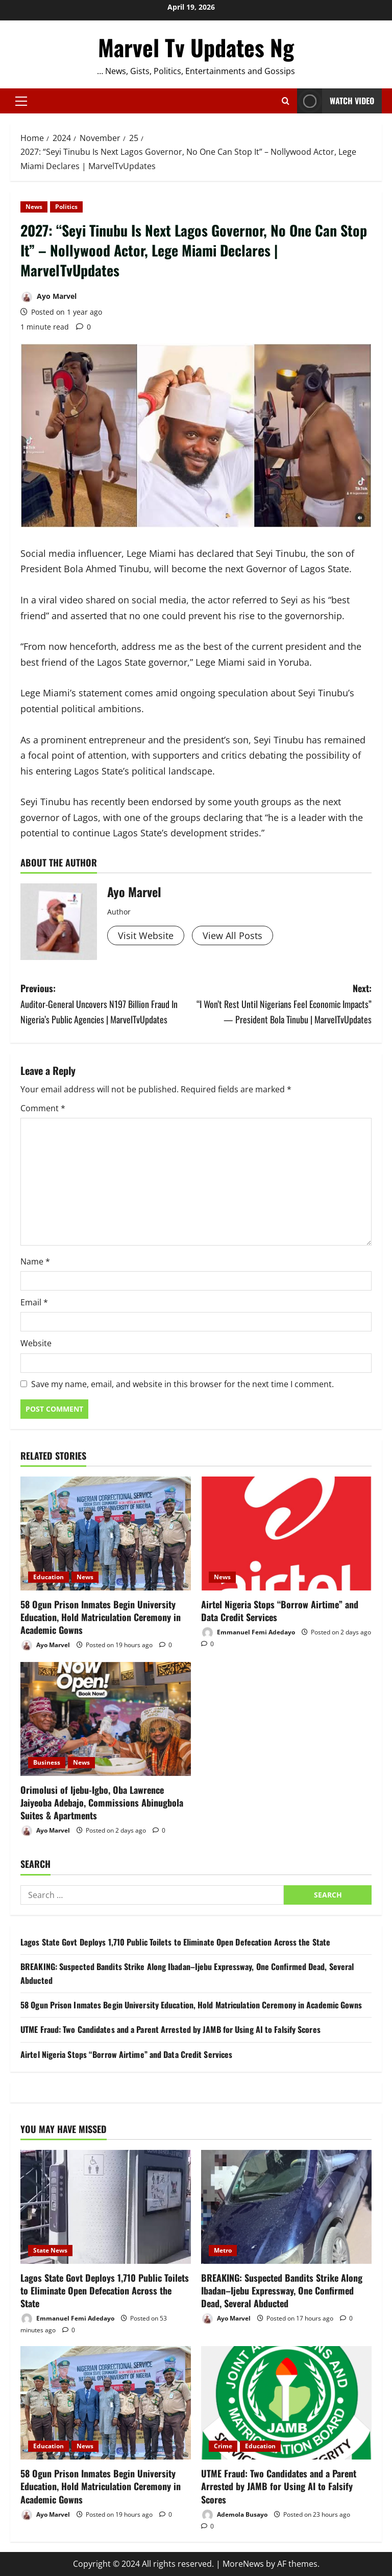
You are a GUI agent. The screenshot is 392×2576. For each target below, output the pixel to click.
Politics (66, 206)
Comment (42, 1108)
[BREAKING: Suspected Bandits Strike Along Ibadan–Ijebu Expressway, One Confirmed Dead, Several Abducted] (286, 2207)
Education (48, 1577)
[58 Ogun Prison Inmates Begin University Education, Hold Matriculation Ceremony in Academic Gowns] (105, 1533)
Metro (223, 2250)
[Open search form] (285, 101)
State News (50, 2250)
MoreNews (243, 2563)
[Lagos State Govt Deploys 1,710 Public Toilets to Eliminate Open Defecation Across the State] (105, 2207)
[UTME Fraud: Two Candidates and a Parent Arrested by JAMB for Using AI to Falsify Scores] (286, 2403)
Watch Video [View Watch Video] (335, 100)
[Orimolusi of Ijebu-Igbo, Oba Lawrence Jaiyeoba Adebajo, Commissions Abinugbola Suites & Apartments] (105, 1719)
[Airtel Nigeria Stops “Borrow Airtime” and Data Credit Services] (286, 1533)
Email (34, 1302)
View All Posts (232, 935)
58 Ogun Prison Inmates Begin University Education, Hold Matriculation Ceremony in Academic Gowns (100, 1617)
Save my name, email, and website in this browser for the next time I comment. (182, 1384)
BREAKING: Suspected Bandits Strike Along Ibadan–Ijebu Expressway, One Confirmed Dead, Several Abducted (281, 2290)
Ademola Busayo (234, 2515)
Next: (284, 1004)
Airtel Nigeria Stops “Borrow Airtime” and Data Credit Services (279, 1611)
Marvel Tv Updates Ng (196, 47)
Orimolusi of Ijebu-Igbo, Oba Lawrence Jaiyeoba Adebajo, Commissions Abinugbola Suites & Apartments (101, 1802)
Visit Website (146, 935)
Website (36, 1343)
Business (46, 1762)
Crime (223, 2446)
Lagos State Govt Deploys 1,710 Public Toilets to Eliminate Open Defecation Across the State (175, 1942)
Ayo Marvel (48, 297)
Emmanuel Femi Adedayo (248, 1632)
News (34, 206)
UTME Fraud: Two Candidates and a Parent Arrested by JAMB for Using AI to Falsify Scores (170, 2029)
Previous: (108, 1004)
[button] (21, 101)
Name (35, 1261)
